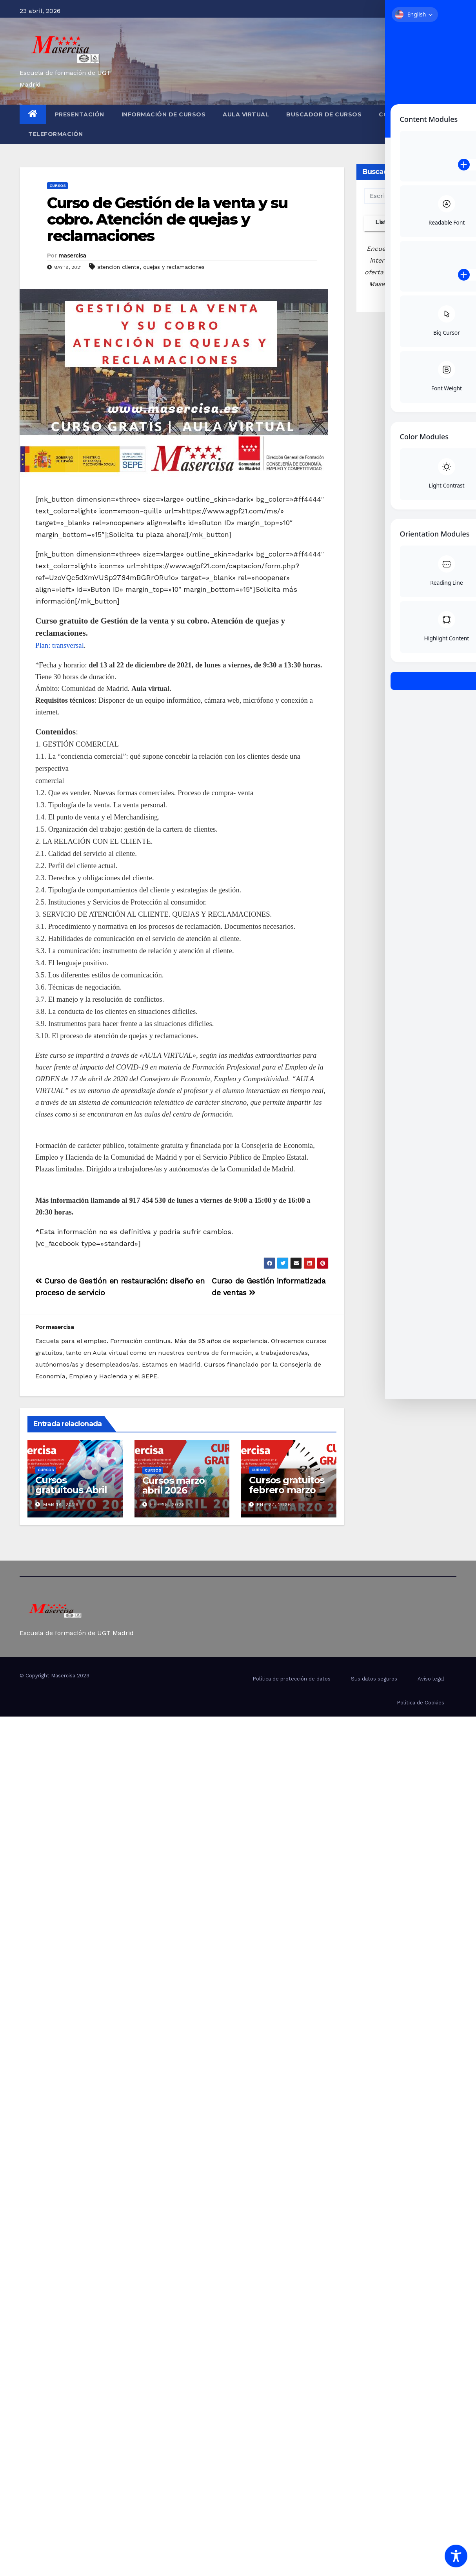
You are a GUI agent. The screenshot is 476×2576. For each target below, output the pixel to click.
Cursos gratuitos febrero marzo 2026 (286, 1489)
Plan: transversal (59, 645)
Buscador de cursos (324, 114)
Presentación (79, 114)
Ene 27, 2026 (274, 1504)
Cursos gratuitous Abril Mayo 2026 (71, 1489)
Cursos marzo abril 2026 (173, 1485)
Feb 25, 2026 (167, 1504)
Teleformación (55, 134)
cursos (57, 185)
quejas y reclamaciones (174, 267)
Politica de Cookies (420, 1703)
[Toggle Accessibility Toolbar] (456, 2556)
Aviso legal (431, 1679)
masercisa (72, 255)
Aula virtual (246, 114)
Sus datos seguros (374, 1679)
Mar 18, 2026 (61, 1504)
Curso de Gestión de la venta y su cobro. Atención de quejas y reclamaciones (167, 219)
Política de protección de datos (292, 1679)
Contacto (397, 114)
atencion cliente (118, 267)
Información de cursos (164, 114)
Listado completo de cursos (406, 224)
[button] (453, 124)
